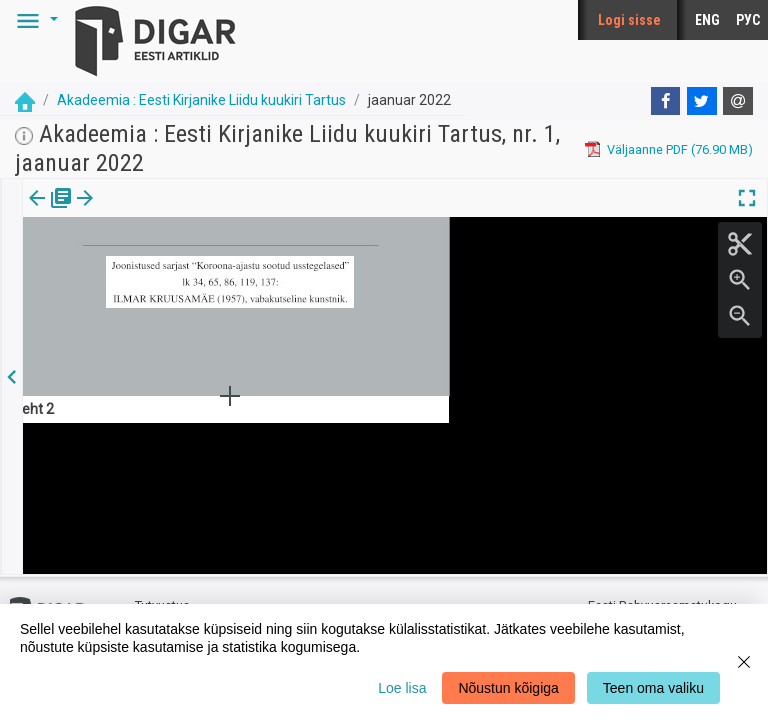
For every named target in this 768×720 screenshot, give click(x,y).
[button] (34, 20)
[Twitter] (702, 101)
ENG (707, 20)
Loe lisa (402, 688)
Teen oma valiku (653, 688)
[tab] (50, 212)
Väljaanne (50, 212)
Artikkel (140, 212)
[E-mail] (738, 101)
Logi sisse (629, 20)
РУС (748, 20)
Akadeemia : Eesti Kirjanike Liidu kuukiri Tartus (201, 100)
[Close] (744, 662)
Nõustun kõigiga (508, 688)
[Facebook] (666, 101)
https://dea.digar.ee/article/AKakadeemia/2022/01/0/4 (181, 291)
